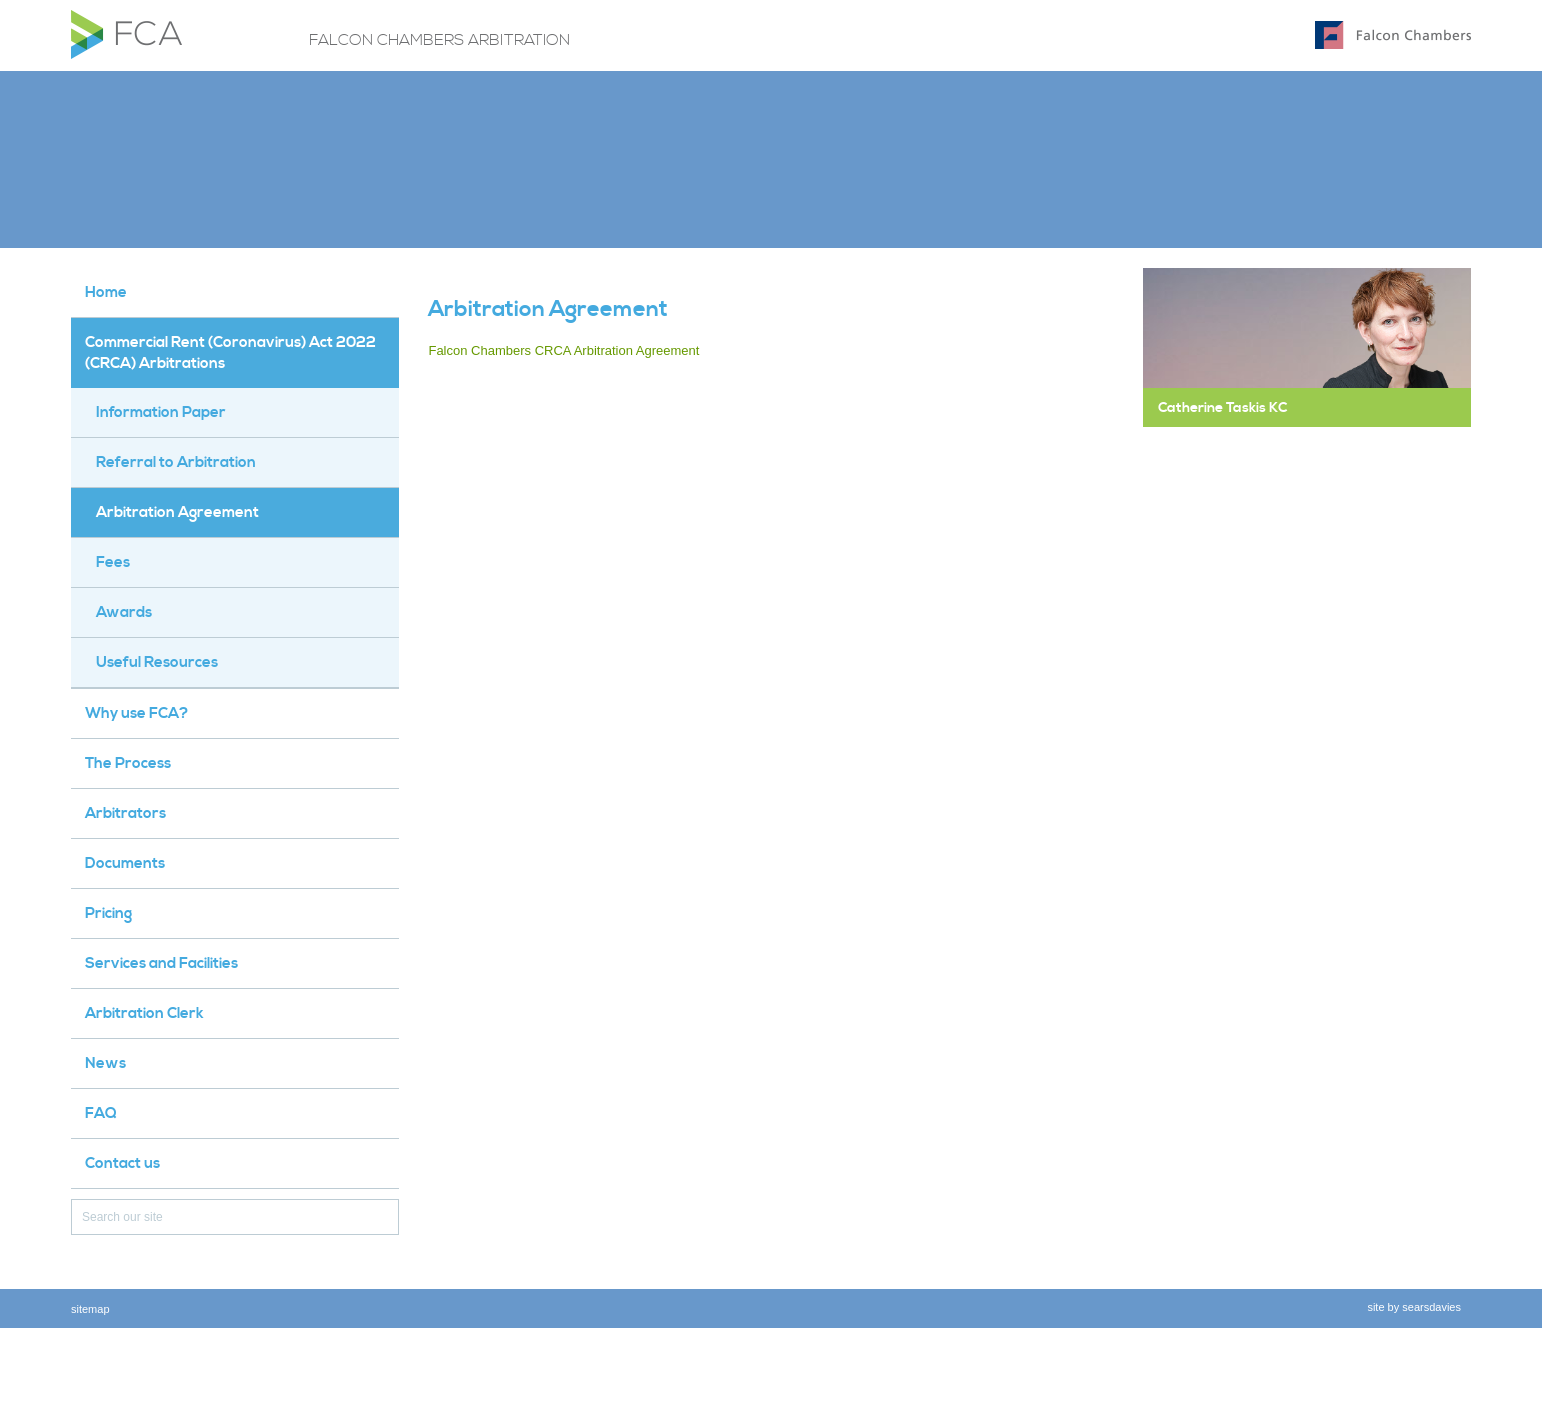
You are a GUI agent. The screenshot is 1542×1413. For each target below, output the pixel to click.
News (105, 1063)
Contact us (122, 1163)
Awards (124, 612)
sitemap (90, 1309)
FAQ (101, 1113)
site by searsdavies (1414, 1307)
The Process (128, 763)
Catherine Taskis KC (1222, 408)
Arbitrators (125, 813)
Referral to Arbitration (176, 462)
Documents (125, 863)
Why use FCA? (136, 713)
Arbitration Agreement (177, 512)
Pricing (108, 913)
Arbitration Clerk (144, 1013)
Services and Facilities (161, 963)
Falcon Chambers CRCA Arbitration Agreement (563, 350)
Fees (113, 562)
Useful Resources (157, 662)
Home (106, 292)
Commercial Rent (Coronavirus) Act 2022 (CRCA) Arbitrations (230, 353)
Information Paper (161, 412)
